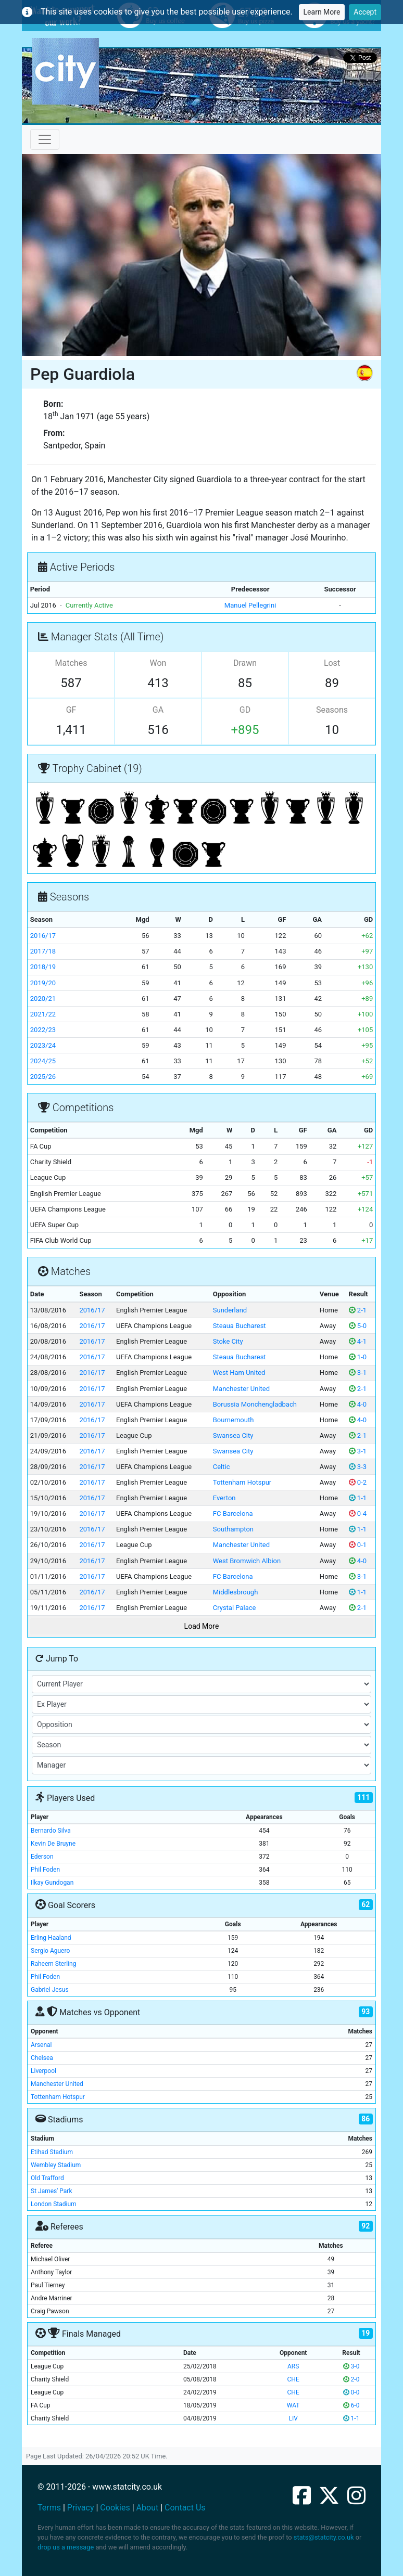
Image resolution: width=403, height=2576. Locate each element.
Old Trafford (47, 2178)
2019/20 (43, 983)
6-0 (351, 2405)
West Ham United (239, 1372)
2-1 (358, 1310)
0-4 (358, 1513)
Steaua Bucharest (239, 1326)
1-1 (358, 1498)
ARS (293, 2366)
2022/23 (43, 1030)
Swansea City (233, 1435)
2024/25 (43, 1061)
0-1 (358, 1545)
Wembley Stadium (56, 2165)
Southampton (233, 1529)
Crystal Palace (234, 1608)
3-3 (358, 1467)
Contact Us (185, 2508)
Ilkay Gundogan (52, 1882)
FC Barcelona (233, 1513)
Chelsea (42, 2058)
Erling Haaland (51, 1937)
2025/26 (43, 1076)
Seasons (332, 710)
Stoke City (228, 1341)
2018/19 (43, 967)
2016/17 (43, 935)
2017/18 (43, 951)
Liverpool (43, 2071)
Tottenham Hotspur (242, 1482)
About (147, 2508)
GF (71, 710)
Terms (49, 2508)
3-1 (358, 1372)
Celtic (221, 1467)
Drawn (245, 663)
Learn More (322, 12)
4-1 (358, 1341)
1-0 (358, 1357)
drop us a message (65, 2547)
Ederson (42, 1856)
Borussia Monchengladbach (255, 1404)
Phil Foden (45, 1869)
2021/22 (43, 1014)
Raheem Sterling (53, 1963)
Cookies (115, 2508)
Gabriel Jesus (50, 1989)
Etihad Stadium (52, 2152)
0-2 (358, 1482)
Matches (71, 663)
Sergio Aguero (50, 1950)
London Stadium (54, 2204)
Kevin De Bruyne (53, 1843)
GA (158, 710)
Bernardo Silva (51, 1830)
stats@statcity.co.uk (324, 2537)
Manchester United (241, 1389)
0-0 (351, 2392)
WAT (293, 2405)
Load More (201, 1626)
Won (158, 663)
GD (245, 710)
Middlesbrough (235, 1592)
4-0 (358, 1404)
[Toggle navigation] (44, 139)
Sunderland (230, 1310)
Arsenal (41, 2045)
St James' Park (51, 2191)
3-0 (351, 2366)
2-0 (351, 2379)
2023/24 (43, 1045)
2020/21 (43, 998)
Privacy (80, 2508)
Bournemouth (233, 1420)
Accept (365, 12)
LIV (292, 2418)
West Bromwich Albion (247, 1561)
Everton (224, 1498)
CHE (293, 2379)
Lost (332, 663)
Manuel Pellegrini (250, 605)
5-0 (358, 1326)
